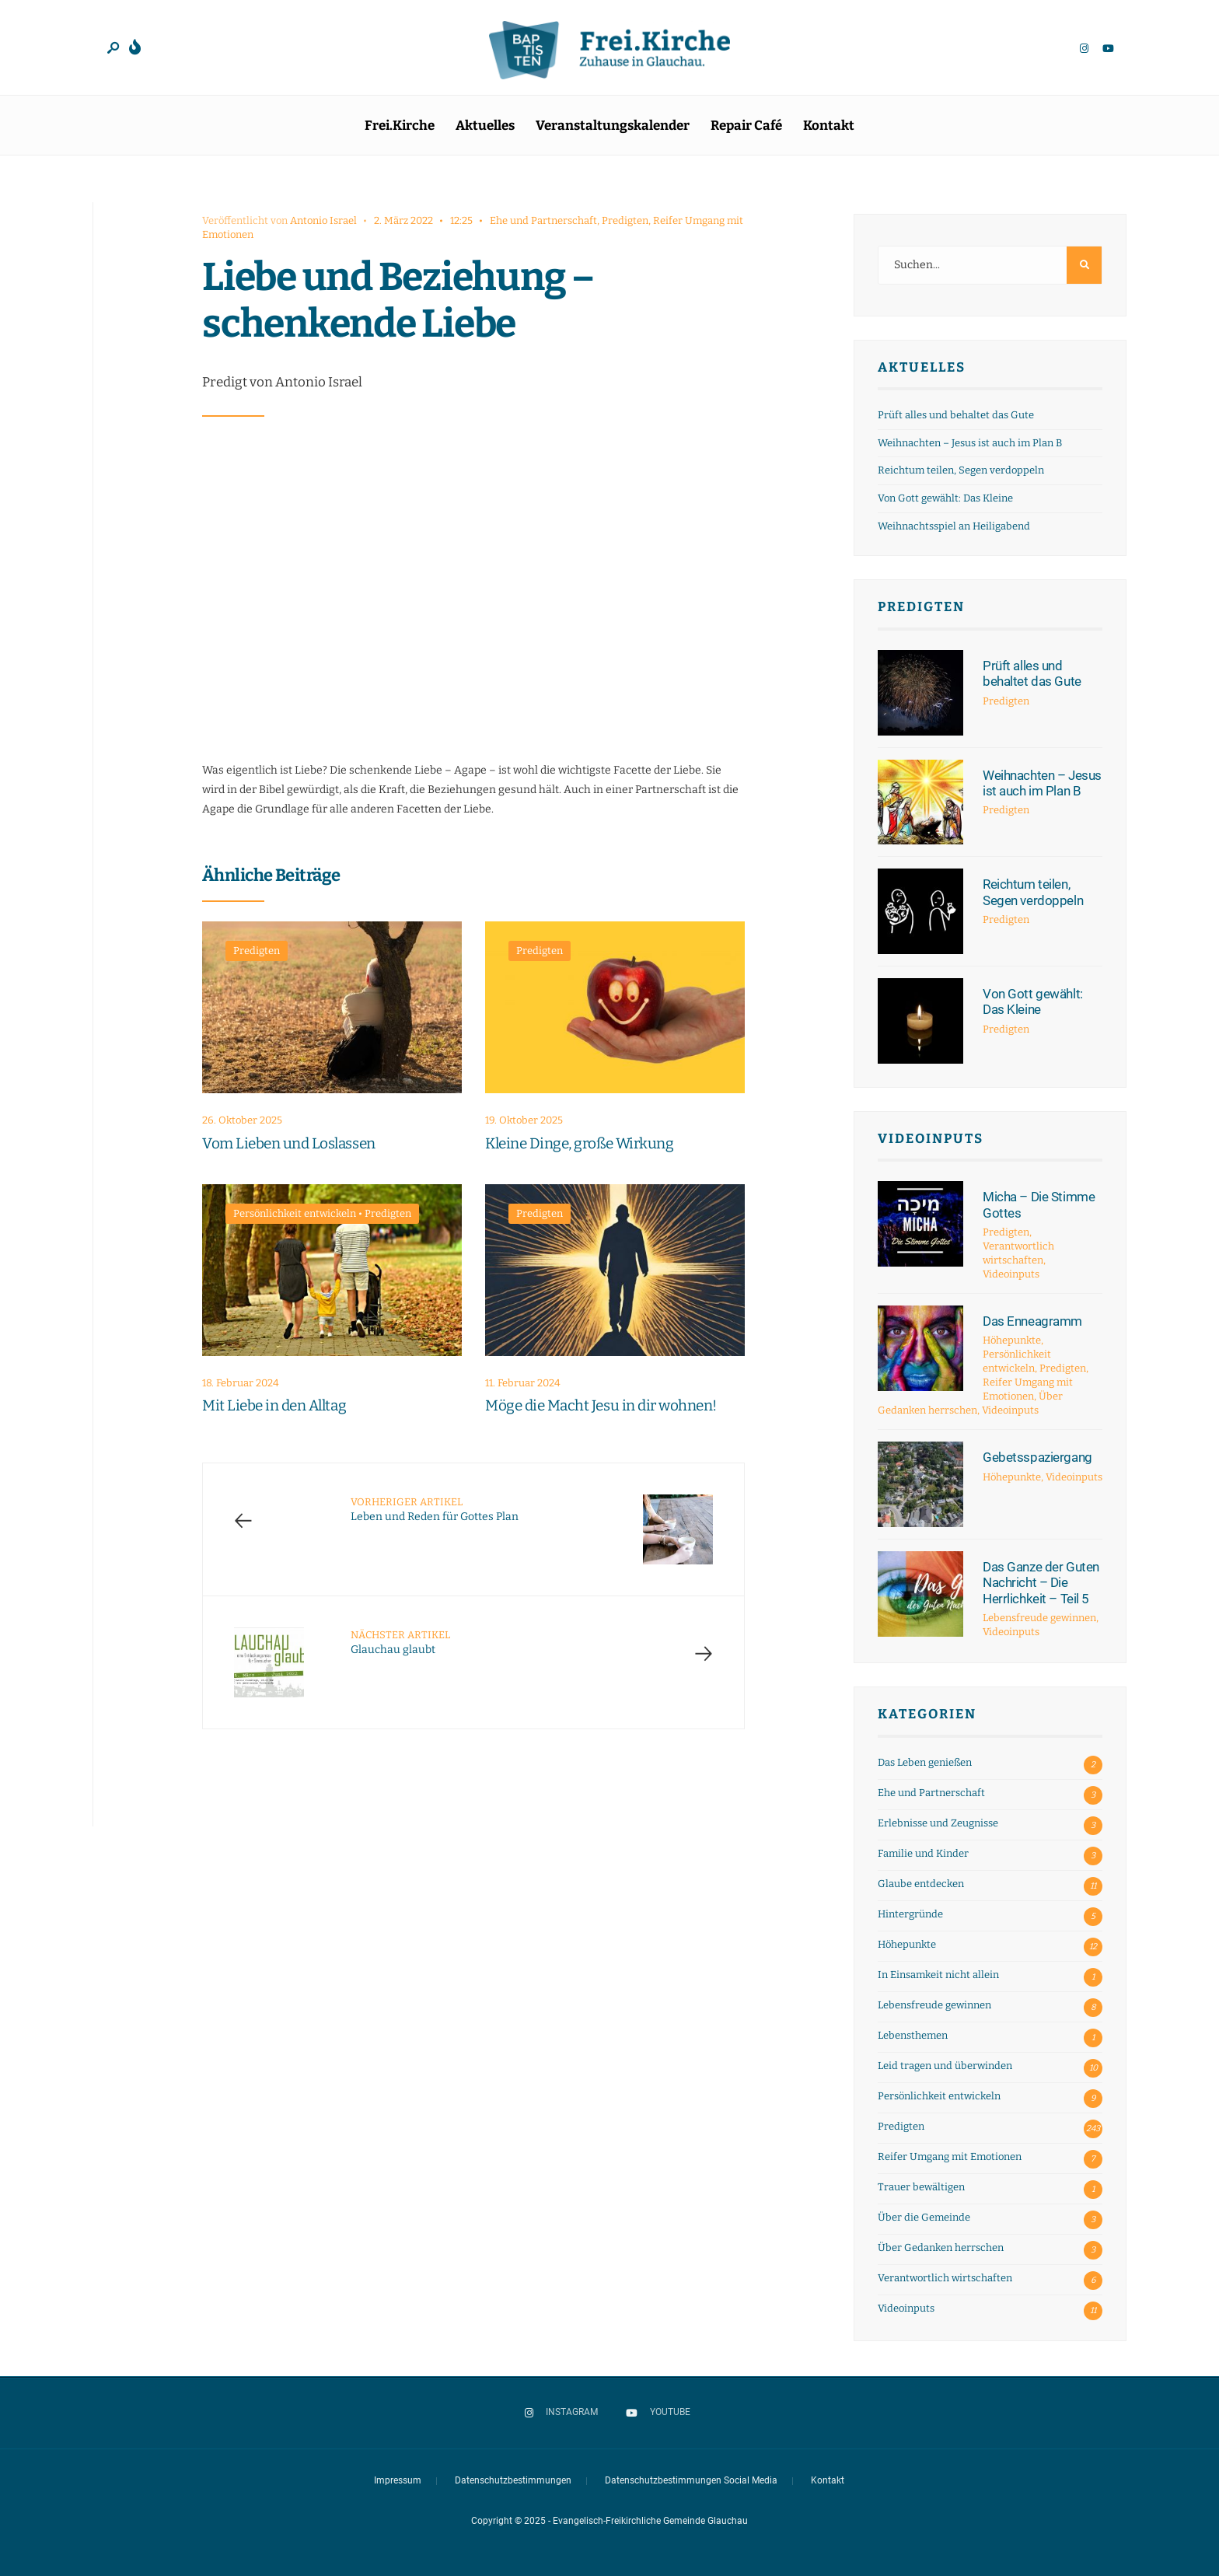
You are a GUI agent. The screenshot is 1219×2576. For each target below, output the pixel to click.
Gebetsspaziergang (1037, 1457)
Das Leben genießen (925, 1762)
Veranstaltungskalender (613, 125)
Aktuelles (485, 125)
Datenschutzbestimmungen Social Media (691, 2480)
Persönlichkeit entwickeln (294, 1213)
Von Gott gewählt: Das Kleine (945, 498)
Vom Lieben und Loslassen (288, 1143)
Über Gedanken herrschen (941, 2247)
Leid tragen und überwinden (945, 2065)
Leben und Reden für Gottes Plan (435, 1510)
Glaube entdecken (921, 1883)
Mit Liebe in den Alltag (274, 1406)
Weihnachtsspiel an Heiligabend (954, 526)
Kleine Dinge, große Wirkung (579, 1143)
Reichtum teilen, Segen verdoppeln (961, 470)
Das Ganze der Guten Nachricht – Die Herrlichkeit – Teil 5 (1041, 1582)
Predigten (625, 220)
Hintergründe (910, 1914)
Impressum (397, 2480)
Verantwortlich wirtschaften (945, 2278)
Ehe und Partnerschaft (543, 220)
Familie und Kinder (923, 1853)
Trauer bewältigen (921, 2187)
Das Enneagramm (1032, 1321)
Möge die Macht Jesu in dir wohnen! (601, 1406)
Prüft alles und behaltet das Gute (956, 415)
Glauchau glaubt (400, 1643)
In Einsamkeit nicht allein (938, 1974)
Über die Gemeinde (924, 2217)
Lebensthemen (913, 2035)
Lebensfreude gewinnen (1039, 1618)
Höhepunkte (1012, 1340)
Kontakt (828, 125)
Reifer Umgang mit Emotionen (950, 2156)
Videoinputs (930, 1139)
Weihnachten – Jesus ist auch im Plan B (970, 443)
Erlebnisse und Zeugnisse (938, 1823)
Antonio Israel (323, 220)
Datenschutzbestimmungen (513, 2480)
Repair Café (746, 125)
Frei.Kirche (400, 125)
